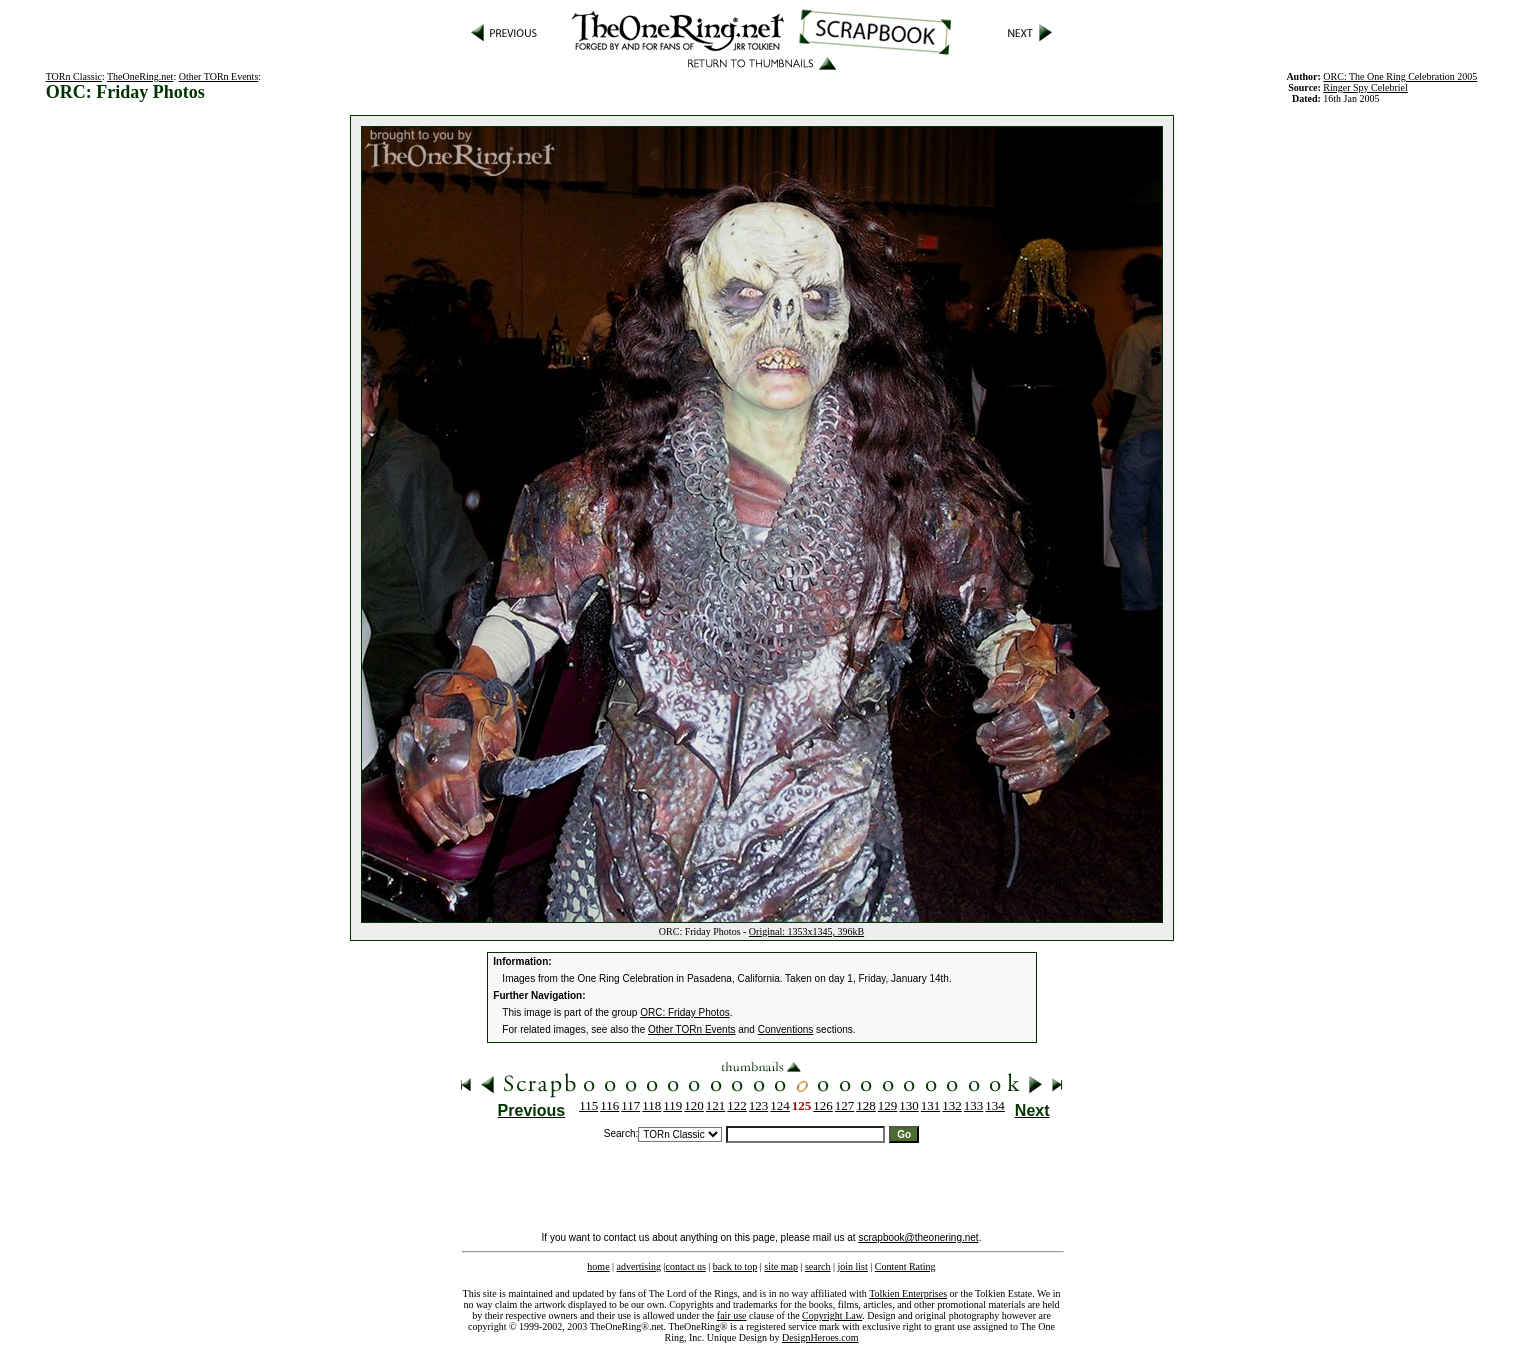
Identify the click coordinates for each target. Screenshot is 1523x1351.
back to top (735, 1266)
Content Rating (905, 1266)
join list (852, 1266)
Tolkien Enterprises (908, 1293)
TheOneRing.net (140, 76)
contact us (686, 1266)
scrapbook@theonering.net (918, 1237)
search (818, 1266)
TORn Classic (74, 76)
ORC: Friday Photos (684, 1012)
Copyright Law (832, 1315)
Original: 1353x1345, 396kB (806, 931)
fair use (732, 1315)
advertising (639, 1266)
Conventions (786, 1029)
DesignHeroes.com (820, 1337)
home (598, 1266)
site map (781, 1266)
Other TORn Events (219, 76)
